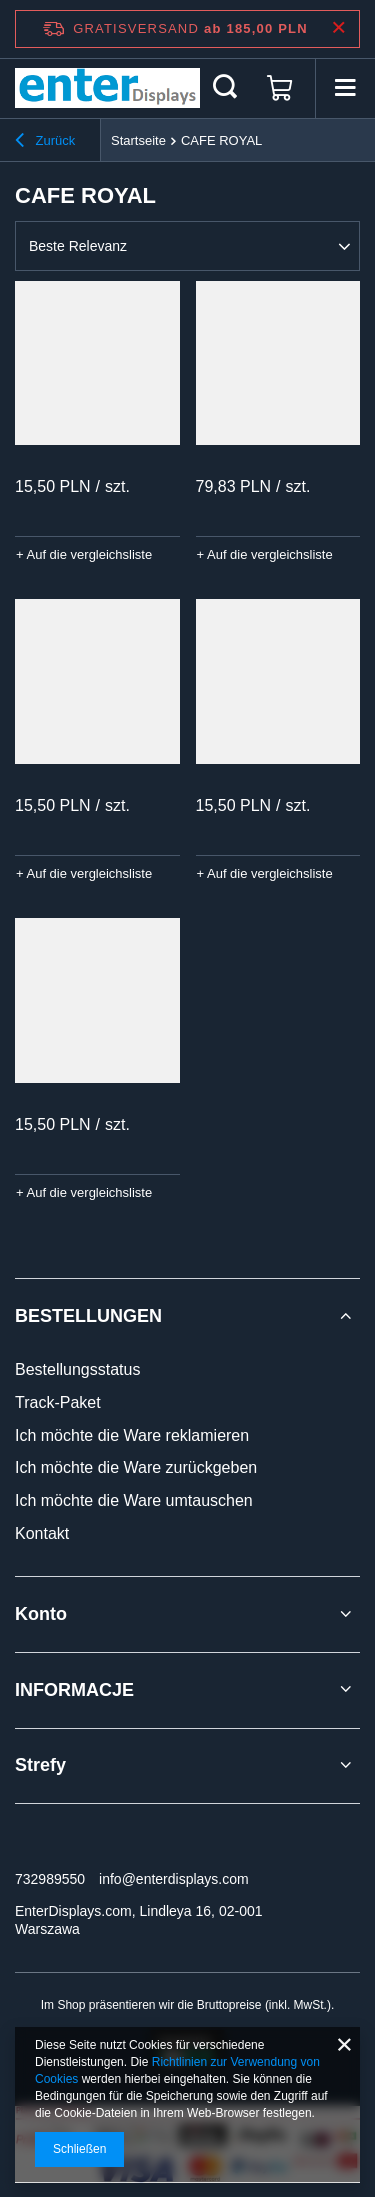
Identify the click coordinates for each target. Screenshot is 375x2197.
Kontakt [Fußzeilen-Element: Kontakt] (42, 1533)
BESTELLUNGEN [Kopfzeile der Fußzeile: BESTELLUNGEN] (88, 1316)
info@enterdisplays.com (174, 1879)
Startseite (138, 140)
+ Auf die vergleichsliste (84, 554)
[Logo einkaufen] (107, 87)
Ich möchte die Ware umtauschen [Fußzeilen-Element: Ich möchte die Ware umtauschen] (134, 1500)
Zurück (45, 143)
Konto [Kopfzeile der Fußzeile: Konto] (41, 1614)
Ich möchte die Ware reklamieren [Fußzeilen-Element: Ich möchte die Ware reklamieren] (132, 1435)
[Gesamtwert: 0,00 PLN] (280, 88)
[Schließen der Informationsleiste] (338, 28)
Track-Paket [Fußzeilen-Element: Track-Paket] (58, 1402)
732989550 (50, 1879)
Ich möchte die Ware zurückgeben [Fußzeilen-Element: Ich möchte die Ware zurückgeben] (136, 1467)
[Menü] (345, 88)
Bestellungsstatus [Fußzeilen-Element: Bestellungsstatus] (77, 1369)
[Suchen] (225, 88)
